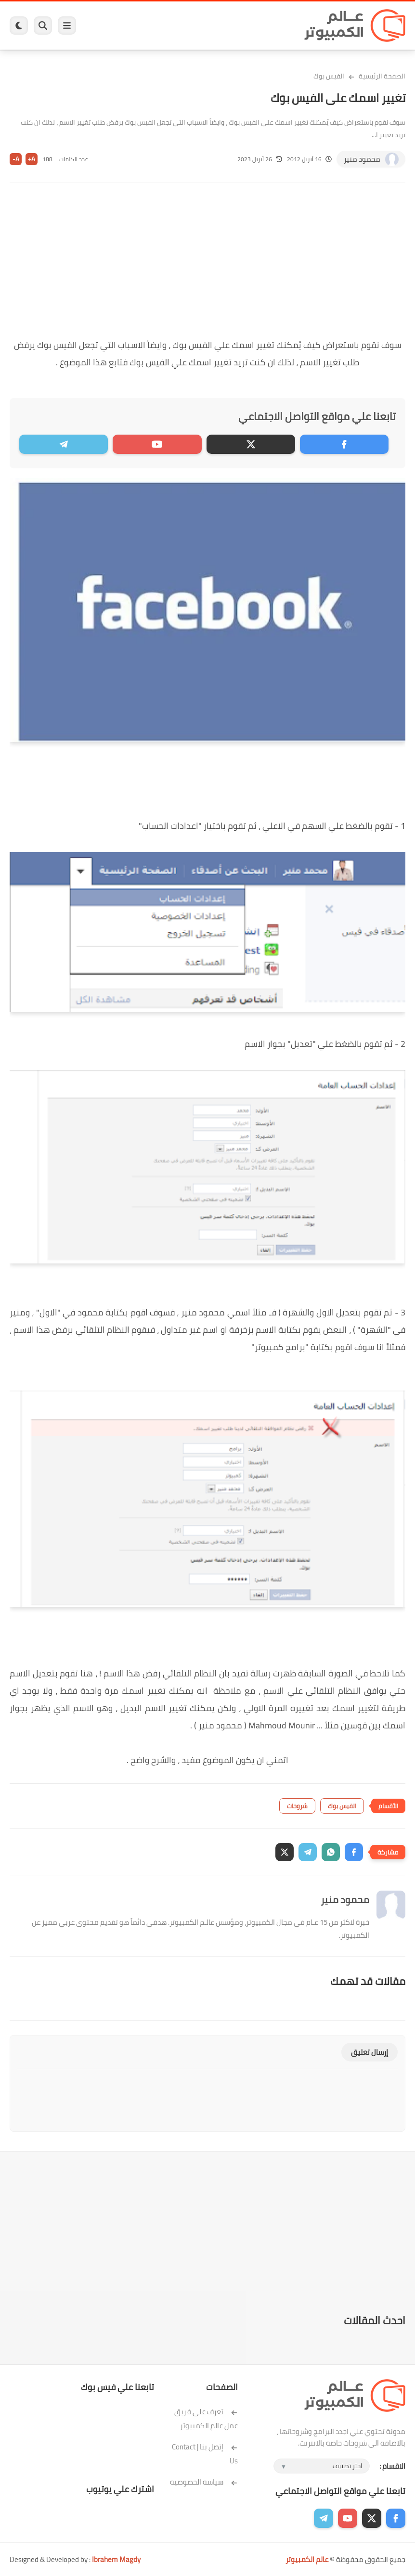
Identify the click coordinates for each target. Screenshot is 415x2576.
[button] (354, 1852)
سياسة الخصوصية (204, 2482)
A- (16, 159)
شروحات (297, 1806)
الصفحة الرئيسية (382, 76)
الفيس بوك (328, 76)
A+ (31, 159)
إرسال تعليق (369, 2052)
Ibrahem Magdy (116, 2559)
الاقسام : (392, 2466)
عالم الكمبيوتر (306, 2559)
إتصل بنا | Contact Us (205, 2454)
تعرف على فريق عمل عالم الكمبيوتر (206, 2419)
